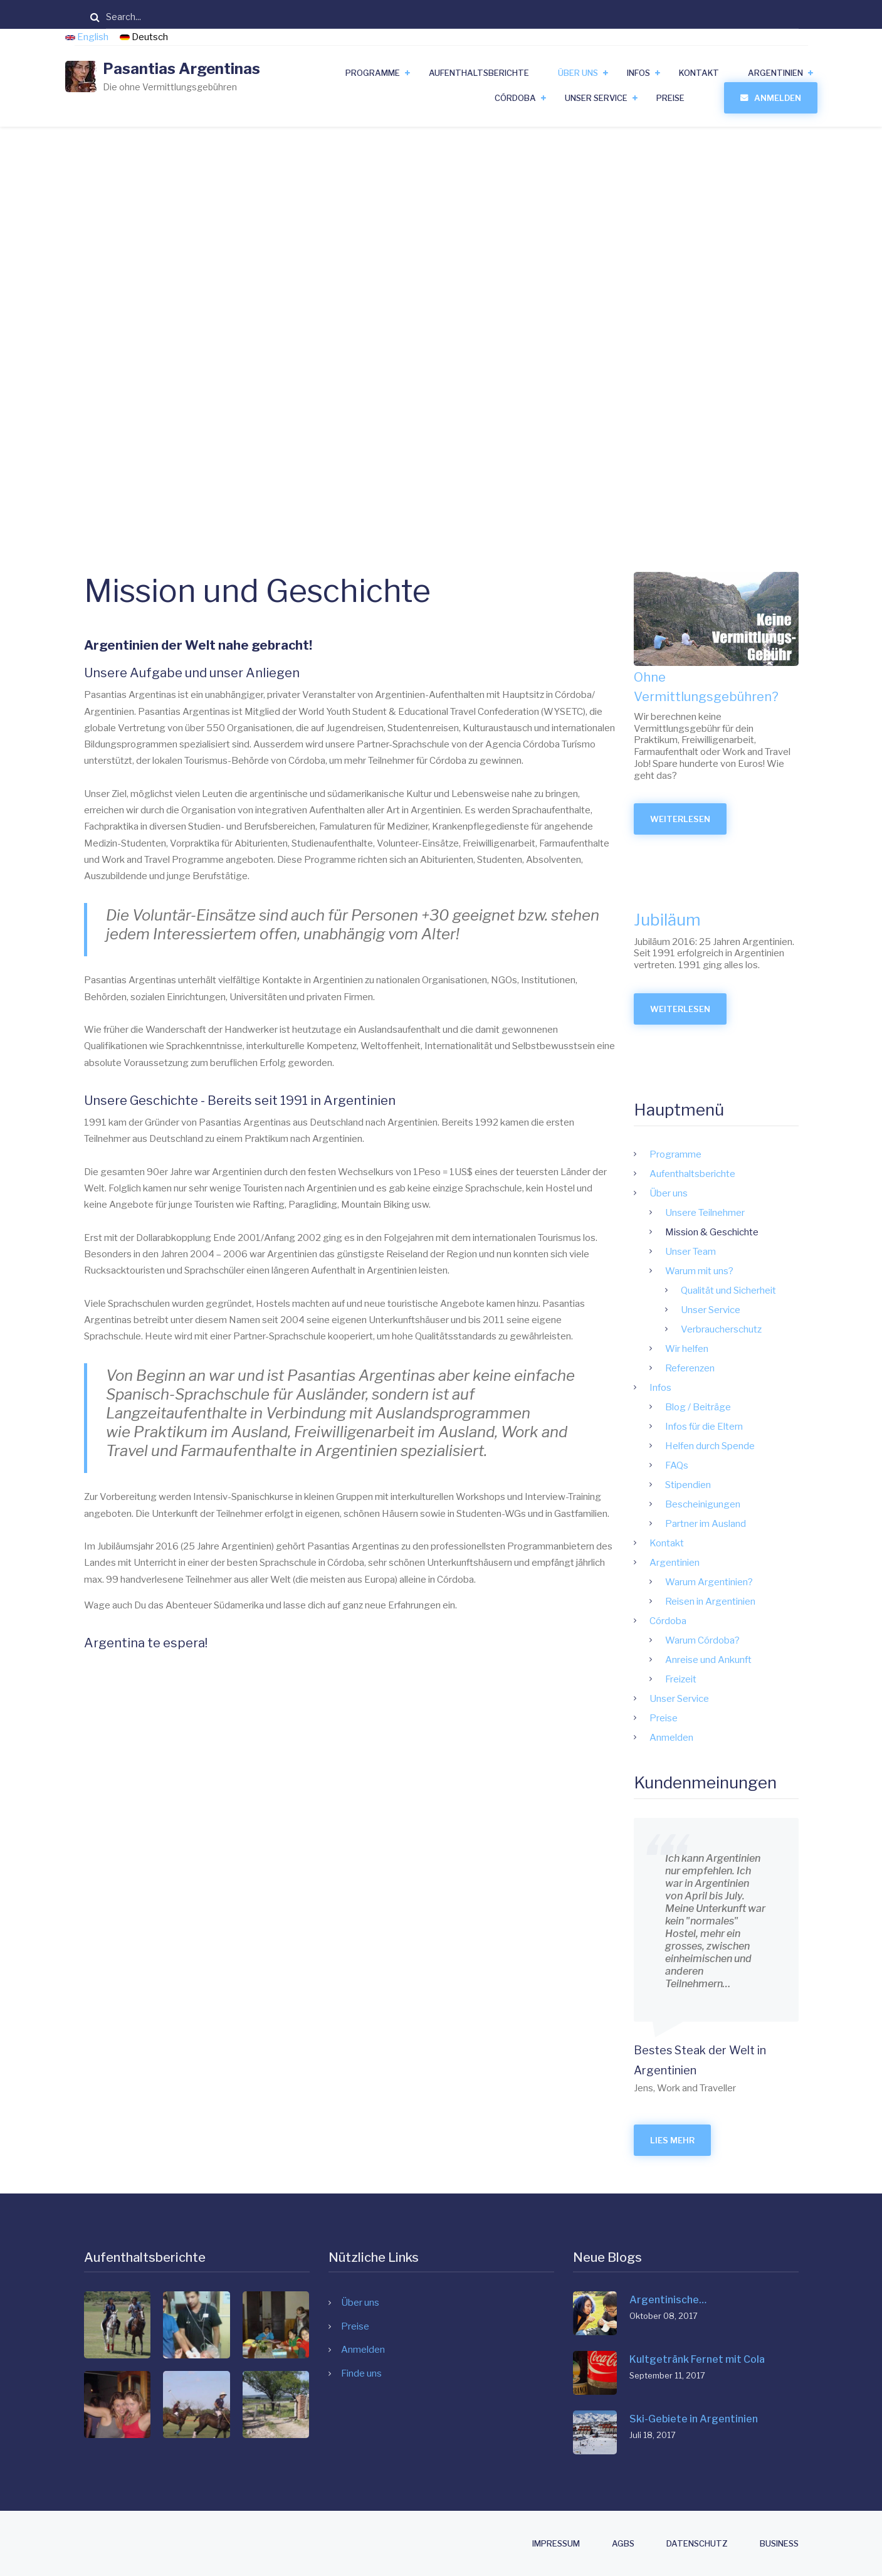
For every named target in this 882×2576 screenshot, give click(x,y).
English (87, 37)
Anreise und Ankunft (736, 1659)
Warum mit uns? (727, 1271)
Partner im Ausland (733, 1523)
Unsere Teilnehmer (732, 1212)
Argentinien (775, 73)
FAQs (704, 1465)
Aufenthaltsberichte (479, 73)
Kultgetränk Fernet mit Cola (697, 2359)
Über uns (578, 73)
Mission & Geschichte (739, 1232)
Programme (372, 73)
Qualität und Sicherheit (756, 1290)
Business (779, 2544)
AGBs (623, 2544)
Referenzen (717, 1368)
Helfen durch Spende (737, 1446)
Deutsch (144, 37)
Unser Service (596, 98)
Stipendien (715, 1485)
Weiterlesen (716, 824)
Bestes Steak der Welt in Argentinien (727, 2060)
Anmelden (777, 98)
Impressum (556, 2544)
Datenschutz (697, 2544)
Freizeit (708, 1679)
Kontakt (699, 73)
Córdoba (515, 98)
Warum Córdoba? (730, 1640)
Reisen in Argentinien (738, 1601)
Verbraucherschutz (748, 1329)
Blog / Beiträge (726, 1407)
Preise (670, 98)
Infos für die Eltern (731, 1426)
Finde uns (361, 2373)
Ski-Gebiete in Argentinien (693, 2419)
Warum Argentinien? (736, 1582)
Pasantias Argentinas (181, 69)
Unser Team (718, 1251)
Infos (638, 73)
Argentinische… (667, 2300)
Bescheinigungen (730, 1504)
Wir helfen (714, 1348)
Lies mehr (700, 2140)
